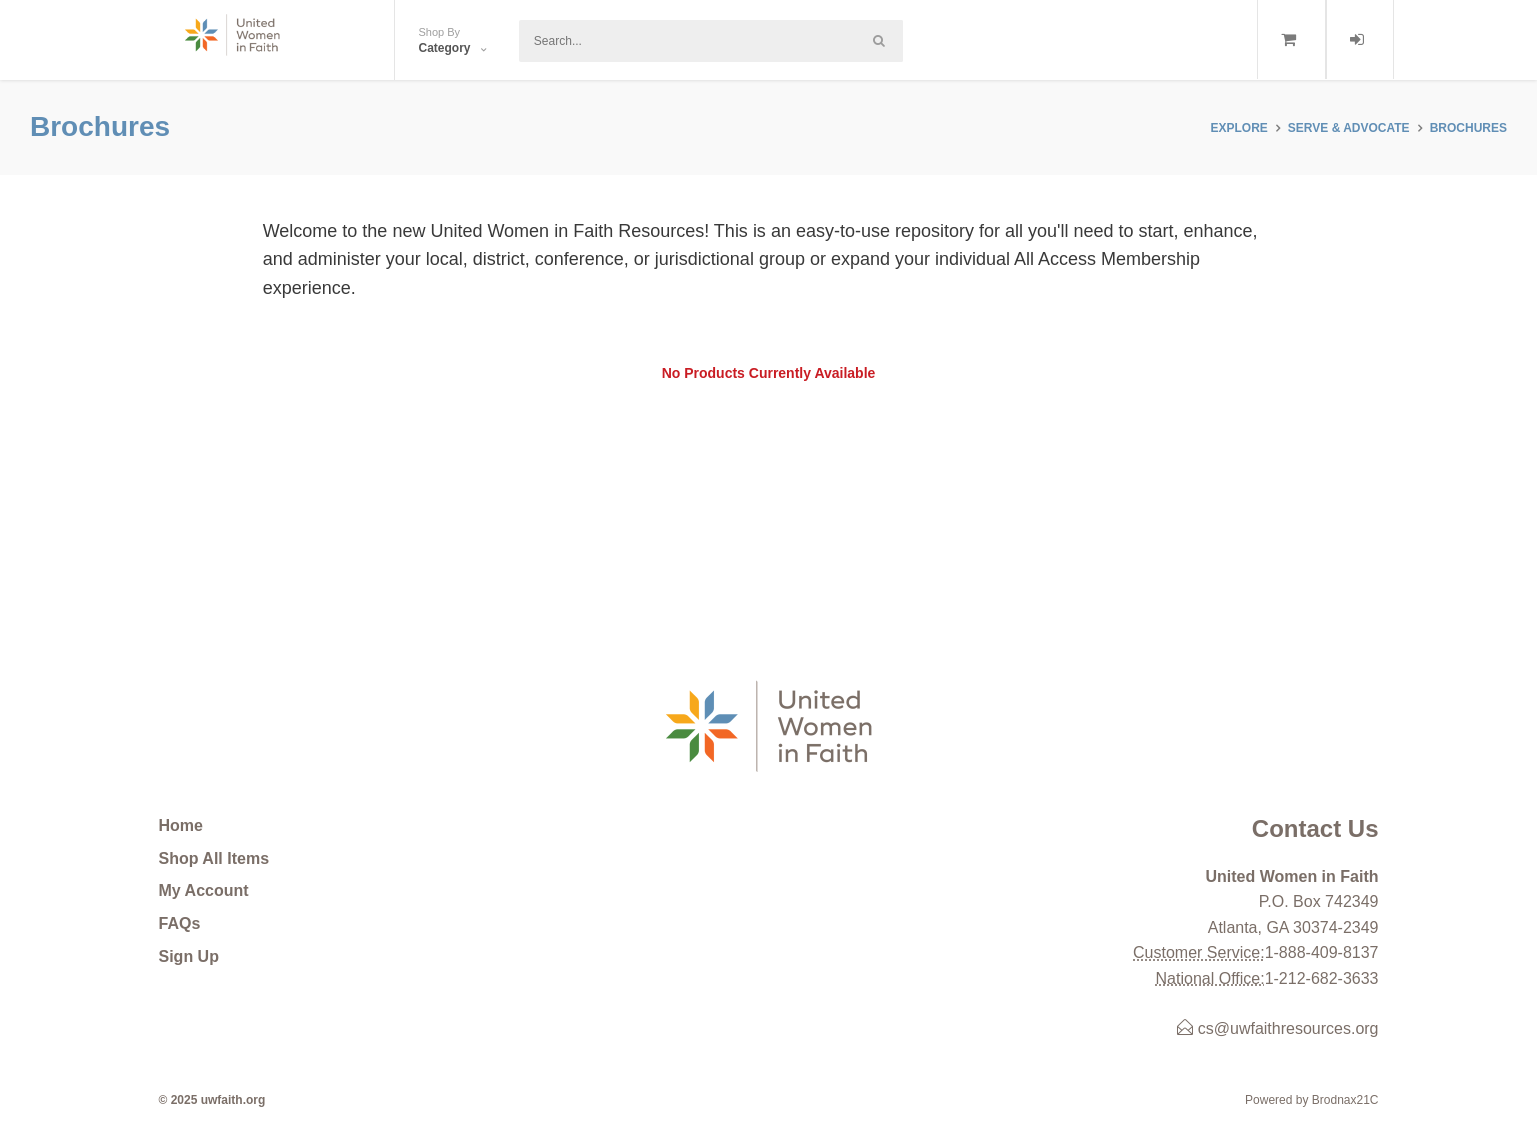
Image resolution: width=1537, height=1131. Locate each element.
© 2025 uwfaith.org (212, 1100)
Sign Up (189, 956)
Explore (1238, 128)
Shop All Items (214, 858)
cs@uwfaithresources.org (1277, 1028)
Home (181, 825)
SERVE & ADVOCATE (1349, 128)
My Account (204, 890)
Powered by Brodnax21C (1311, 1100)
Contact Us (1315, 828)
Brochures (1468, 128)
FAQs (180, 923)
